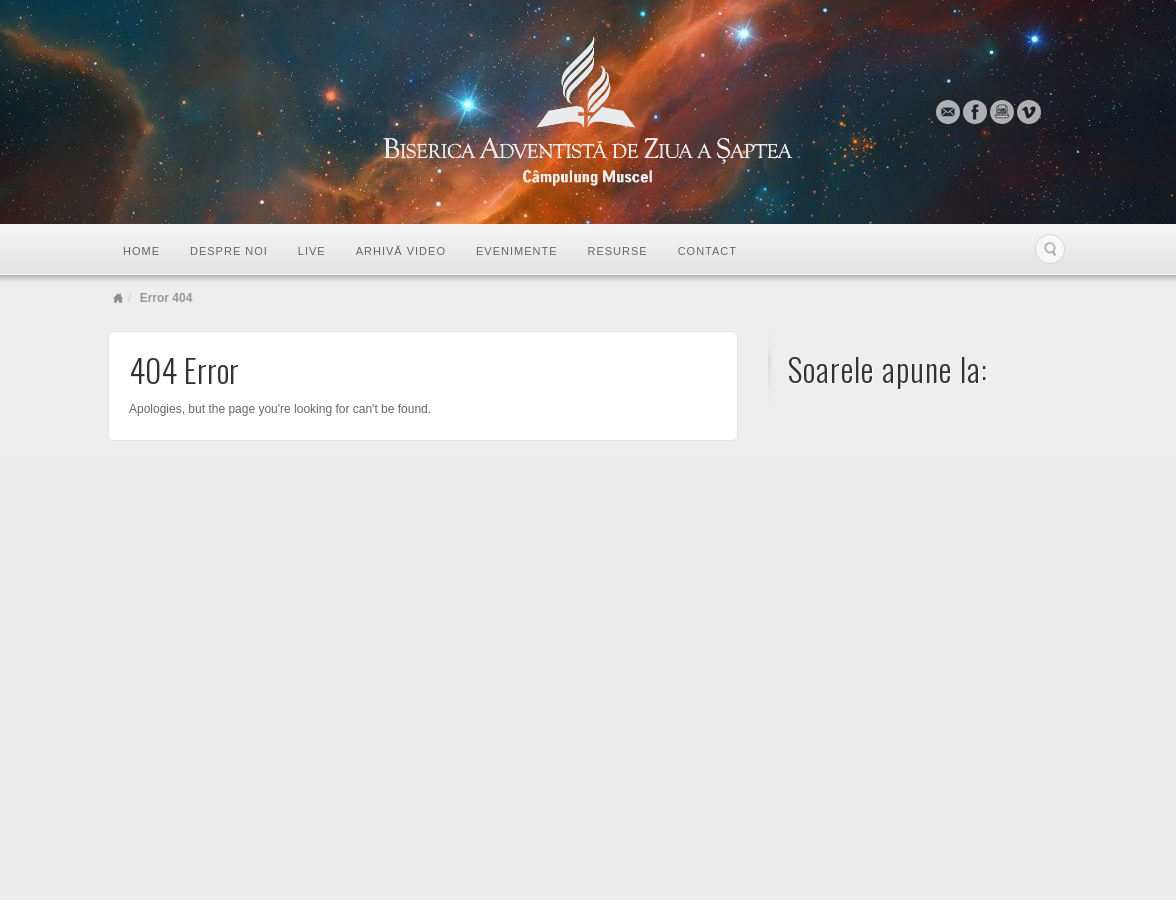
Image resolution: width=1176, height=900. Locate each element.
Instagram (1002, 112)
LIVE (312, 251)
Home (141, 251)
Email (948, 112)
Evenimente (517, 251)
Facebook (975, 112)
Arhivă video (401, 251)
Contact (707, 251)
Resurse (617, 251)
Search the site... (1050, 249)
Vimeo (1029, 112)
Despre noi (229, 251)
